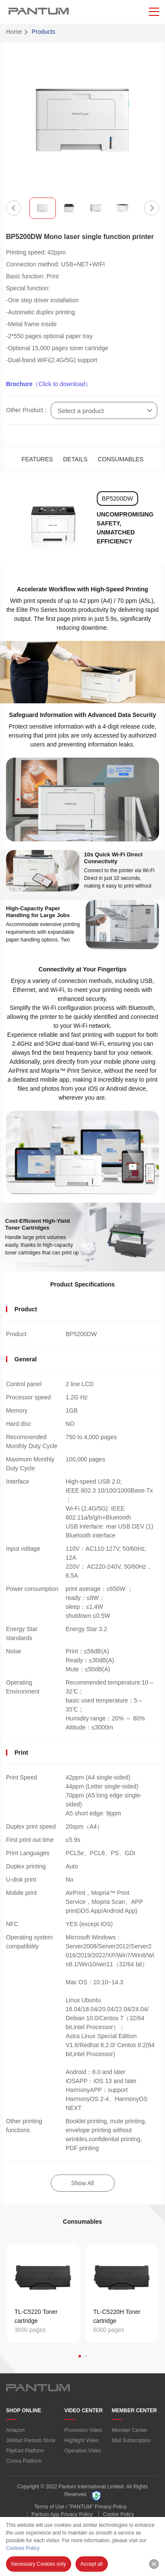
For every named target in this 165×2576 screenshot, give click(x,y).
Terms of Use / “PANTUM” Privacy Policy (80, 2507)
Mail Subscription (131, 2440)
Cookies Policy (23, 2548)
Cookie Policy (118, 2514)
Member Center (129, 2430)
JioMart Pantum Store (30, 2440)
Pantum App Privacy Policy (62, 2514)
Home (14, 31)
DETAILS (75, 459)
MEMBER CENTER (134, 2411)
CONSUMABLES (120, 459)
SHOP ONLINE (23, 2411)
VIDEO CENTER (83, 2411)
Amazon (15, 2430)
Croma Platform (24, 2461)
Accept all (92, 2564)
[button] (13, 208)
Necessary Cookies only (38, 2564)
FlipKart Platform (25, 2451)
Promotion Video (83, 2430)
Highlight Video (81, 2440)
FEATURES (37, 459)
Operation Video (82, 2451)
